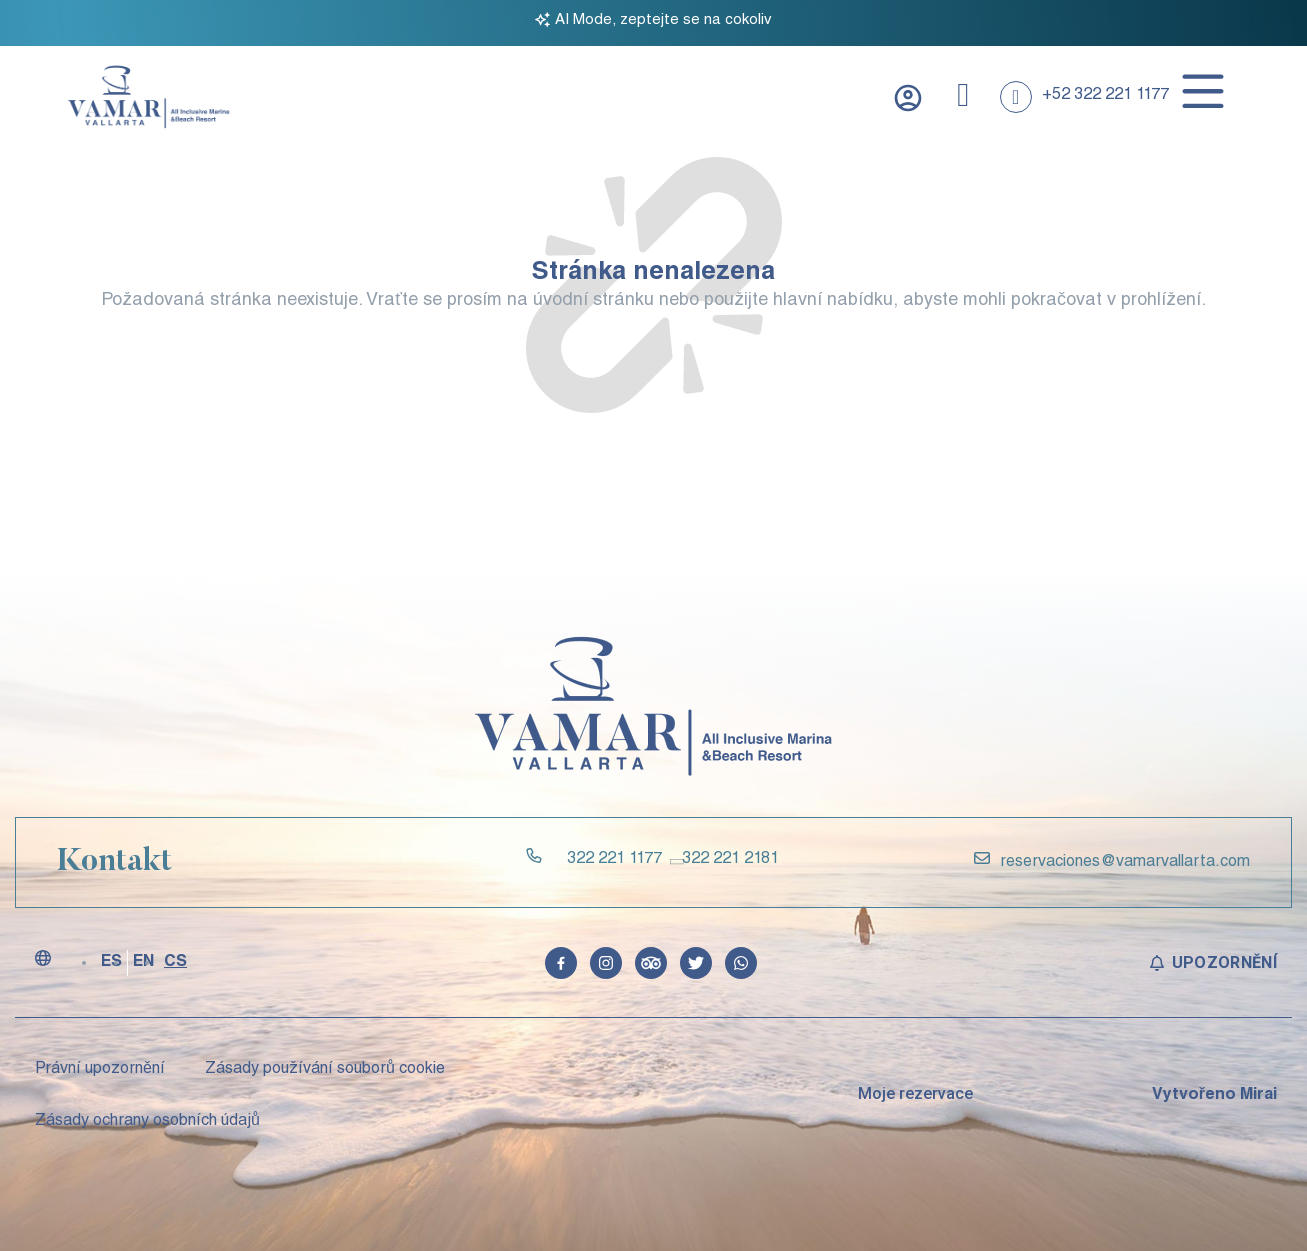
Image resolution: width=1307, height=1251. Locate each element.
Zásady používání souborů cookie (325, 1070)
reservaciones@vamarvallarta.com (1125, 863)
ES (111, 963)
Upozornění (1224, 962)
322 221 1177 (614, 860)
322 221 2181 (730, 860)
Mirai (1258, 1096)
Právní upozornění (100, 1070)
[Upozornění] (1157, 963)
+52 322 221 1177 (1105, 96)
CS (175, 963)
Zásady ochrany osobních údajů (147, 1122)
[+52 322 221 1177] (1016, 97)
